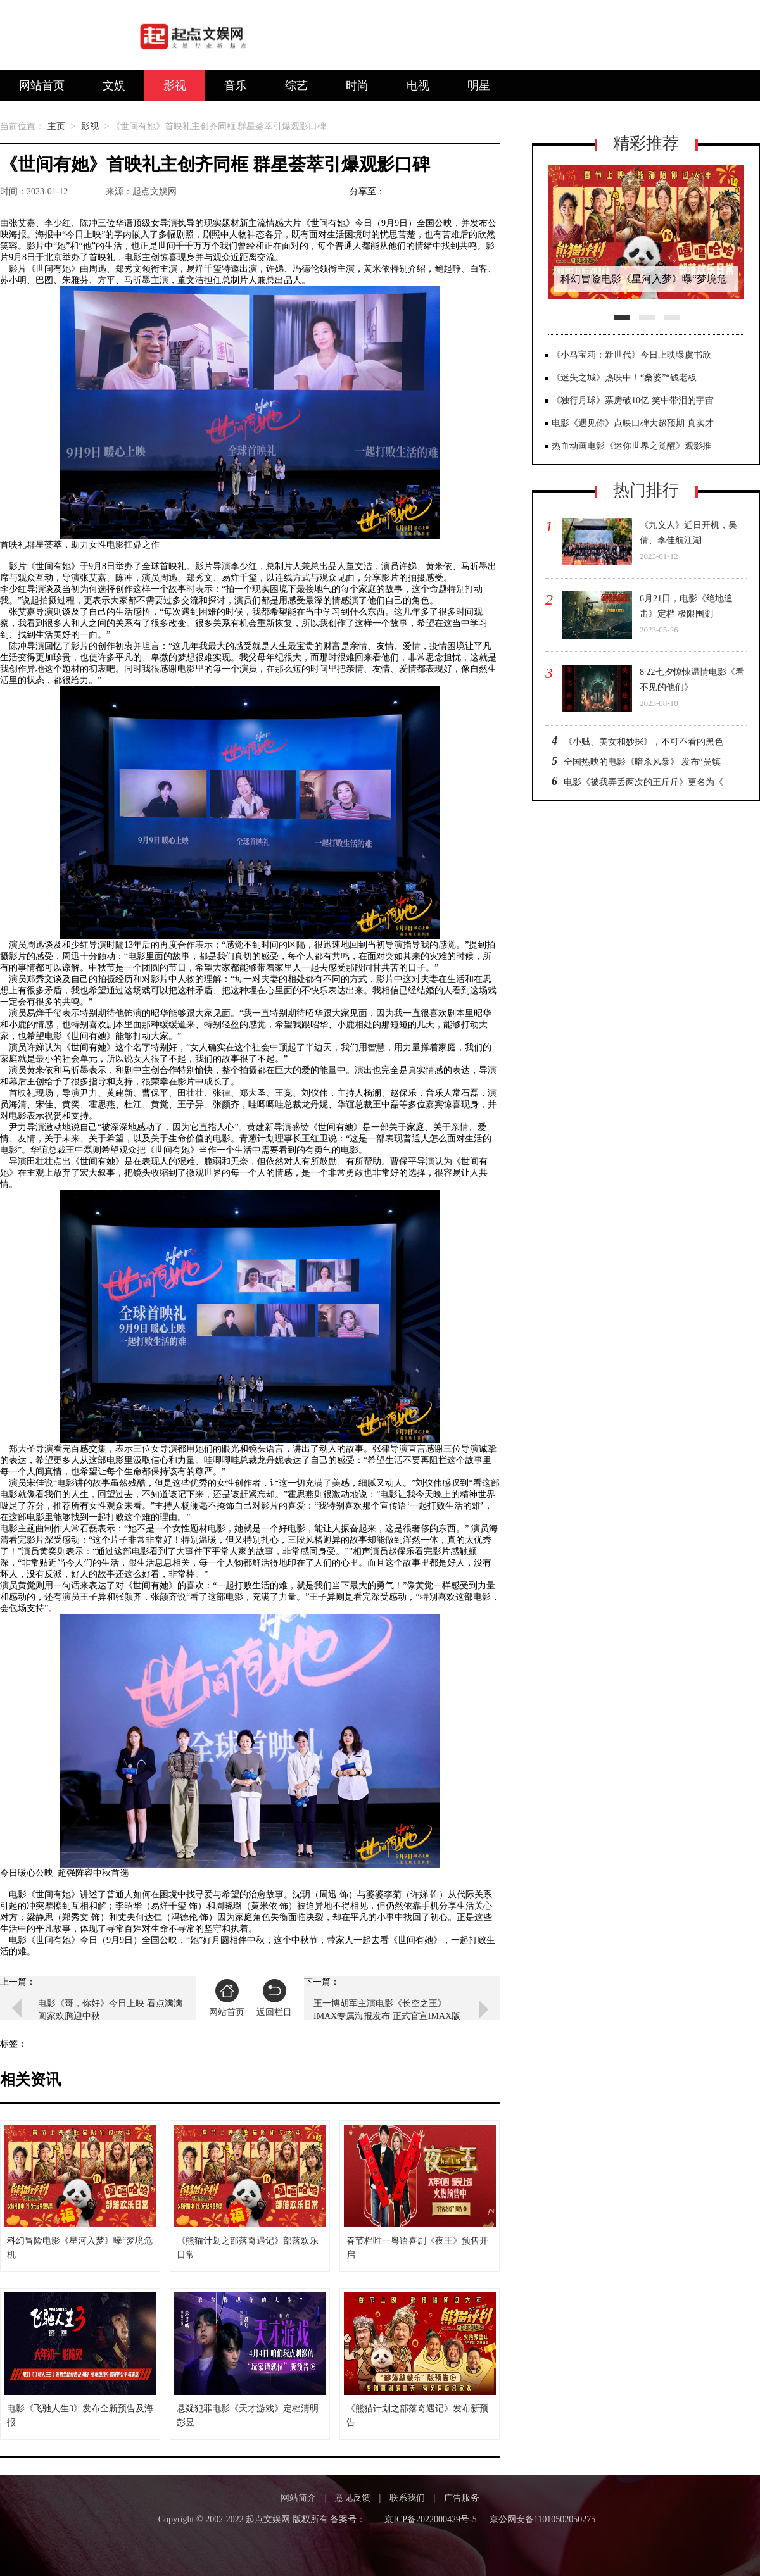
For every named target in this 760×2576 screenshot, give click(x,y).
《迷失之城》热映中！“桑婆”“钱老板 (624, 377)
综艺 (296, 85)
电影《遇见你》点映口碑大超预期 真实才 (633, 423)
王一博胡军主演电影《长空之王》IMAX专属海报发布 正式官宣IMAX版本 (387, 2010)
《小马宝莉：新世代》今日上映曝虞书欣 (631, 355)
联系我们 (407, 2498)
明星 (478, 85)
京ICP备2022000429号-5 (430, 2519)
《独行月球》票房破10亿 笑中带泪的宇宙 (633, 400)
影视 (174, 85)
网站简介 (298, 2498)
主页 (56, 126)
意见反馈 (352, 2498)
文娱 (114, 85)
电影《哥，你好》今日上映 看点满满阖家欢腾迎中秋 (110, 2010)
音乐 (235, 85)
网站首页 (42, 85)
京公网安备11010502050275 (542, 2519)
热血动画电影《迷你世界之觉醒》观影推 (631, 446)
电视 (418, 85)
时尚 (357, 85)
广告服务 (461, 2498)
